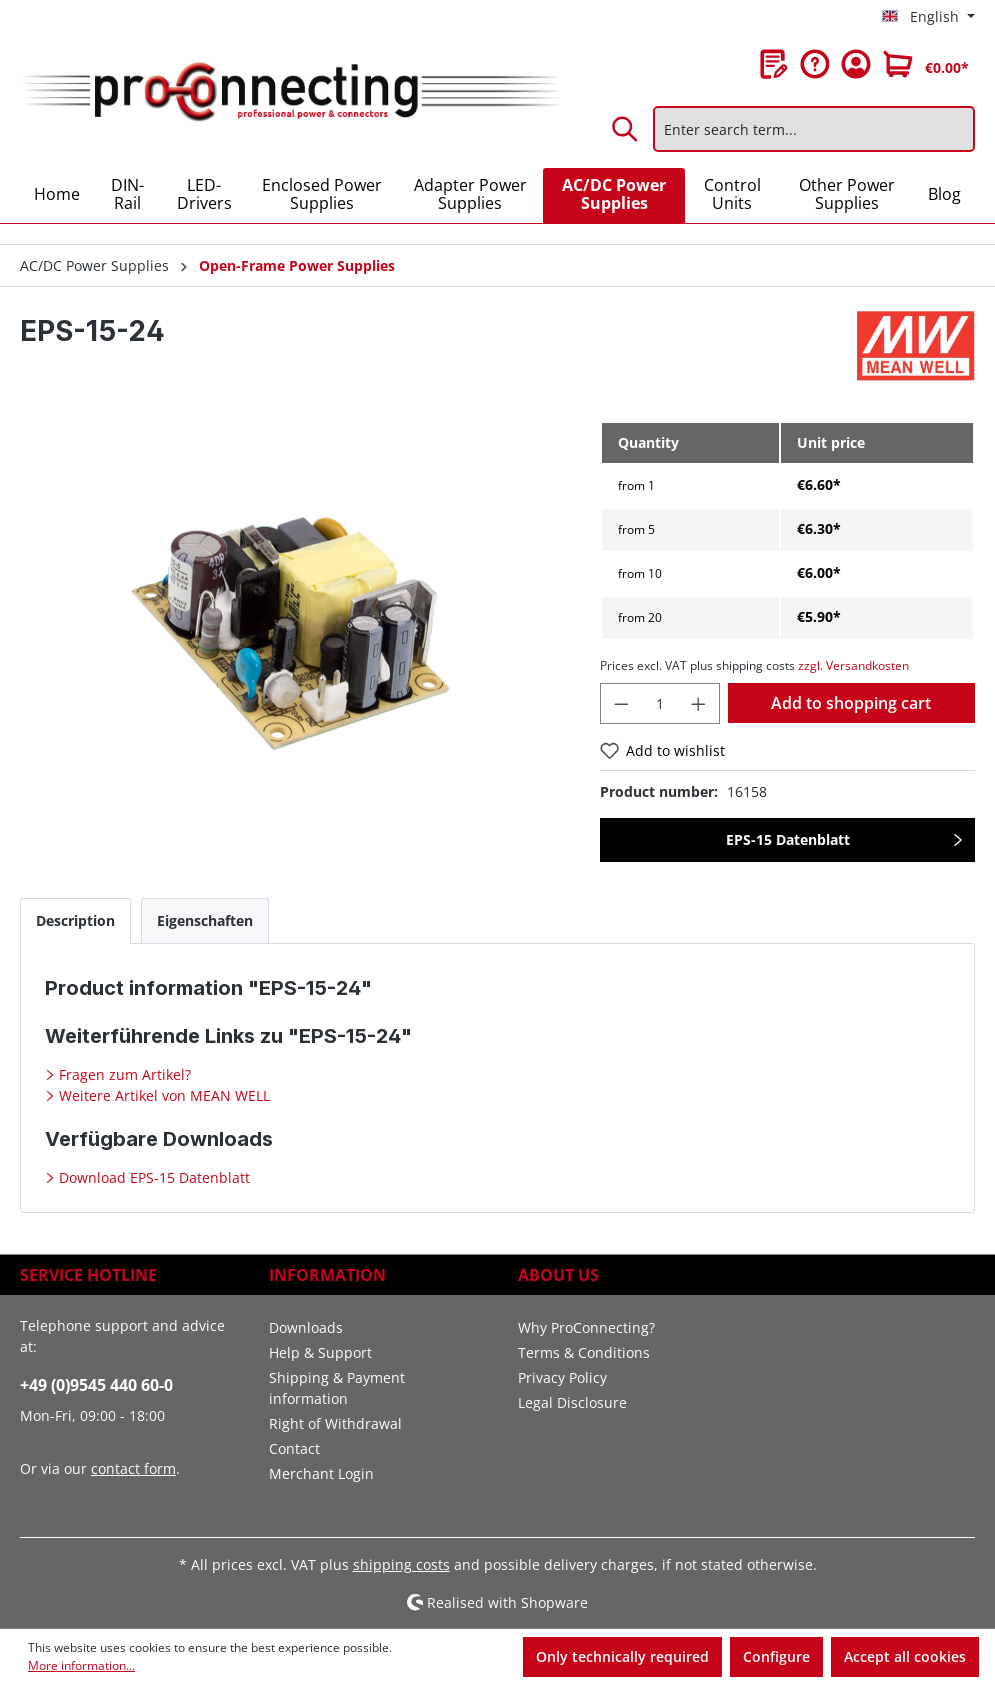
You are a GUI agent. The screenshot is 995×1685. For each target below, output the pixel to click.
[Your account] (856, 64)
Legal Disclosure (572, 1402)
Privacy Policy (562, 1377)
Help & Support (320, 1352)
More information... (81, 1665)
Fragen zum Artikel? (123, 1074)
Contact (294, 1448)
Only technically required (622, 1656)
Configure (776, 1656)
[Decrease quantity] (621, 703)
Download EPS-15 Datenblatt (152, 1177)
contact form (133, 1468)
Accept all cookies (905, 1656)
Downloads (306, 1327)
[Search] (626, 129)
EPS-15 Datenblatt (788, 839)
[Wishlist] (774, 64)
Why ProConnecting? (586, 1327)
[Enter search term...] (814, 129)
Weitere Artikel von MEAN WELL (162, 1095)
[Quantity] (660, 703)
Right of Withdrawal (335, 1423)
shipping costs (401, 1564)
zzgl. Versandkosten (853, 665)
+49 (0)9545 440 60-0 (96, 1385)
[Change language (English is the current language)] (928, 17)
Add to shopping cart (851, 703)
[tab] (75, 920)
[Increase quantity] (699, 703)
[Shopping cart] (926, 64)
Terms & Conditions (584, 1352)
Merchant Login (321, 1473)
